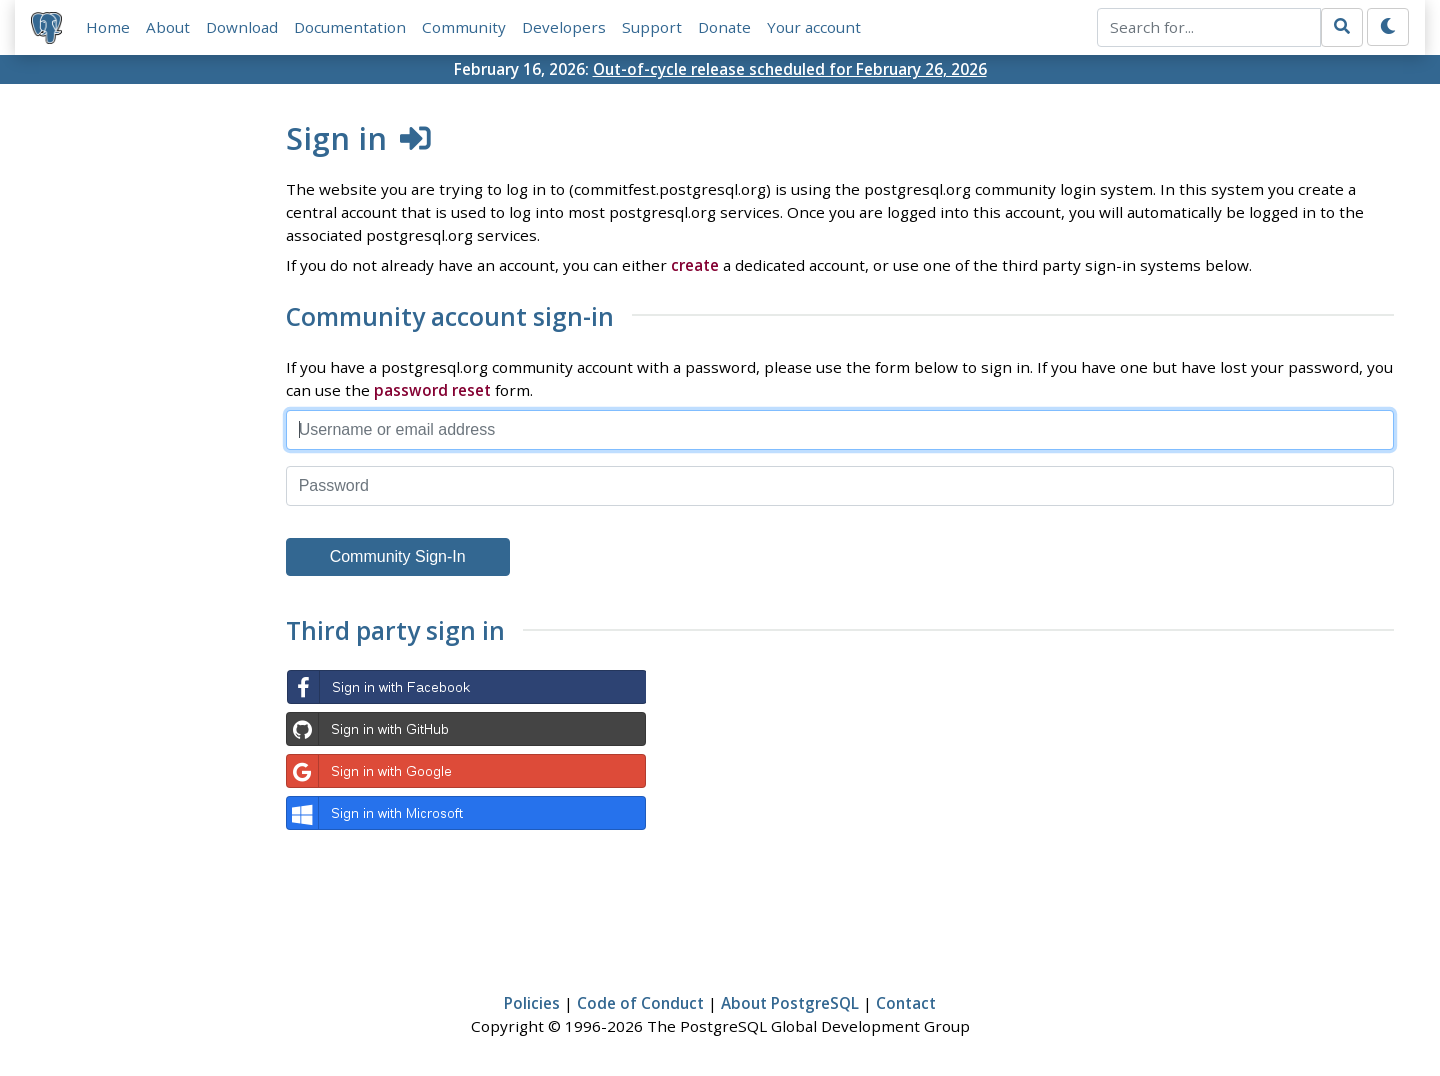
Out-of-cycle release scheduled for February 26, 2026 (790, 69)
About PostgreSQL (790, 1003)
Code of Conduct (640, 1003)
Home (108, 27)
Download (242, 27)
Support (652, 27)
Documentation (350, 27)
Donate (724, 27)
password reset (432, 390)
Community (464, 27)
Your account (814, 27)
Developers (564, 27)
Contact (906, 1003)
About (168, 27)
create (695, 265)
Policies (532, 1003)
